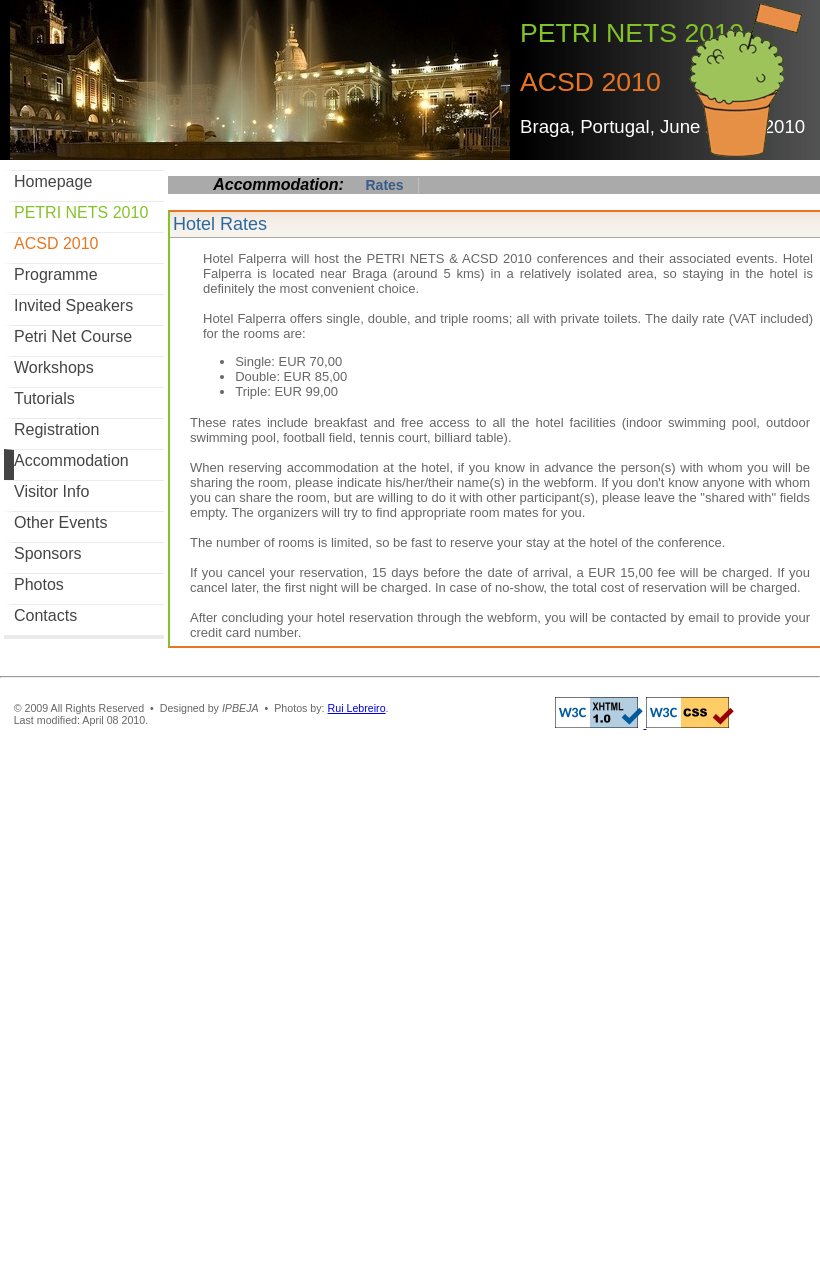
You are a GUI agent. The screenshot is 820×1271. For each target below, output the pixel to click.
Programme (56, 274)
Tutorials (44, 398)
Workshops (54, 367)
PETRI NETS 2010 (81, 212)
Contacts (45, 615)
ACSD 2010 (56, 243)
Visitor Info (51, 491)
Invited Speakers (73, 305)
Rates (385, 185)
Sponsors (48, 553)
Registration (56, 429)
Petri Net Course (73, 336)
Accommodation (71, 460)
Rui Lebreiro (357, 708)
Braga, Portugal (585, 126)
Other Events (60, 522)
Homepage (53, 181)
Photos (39, 584)
